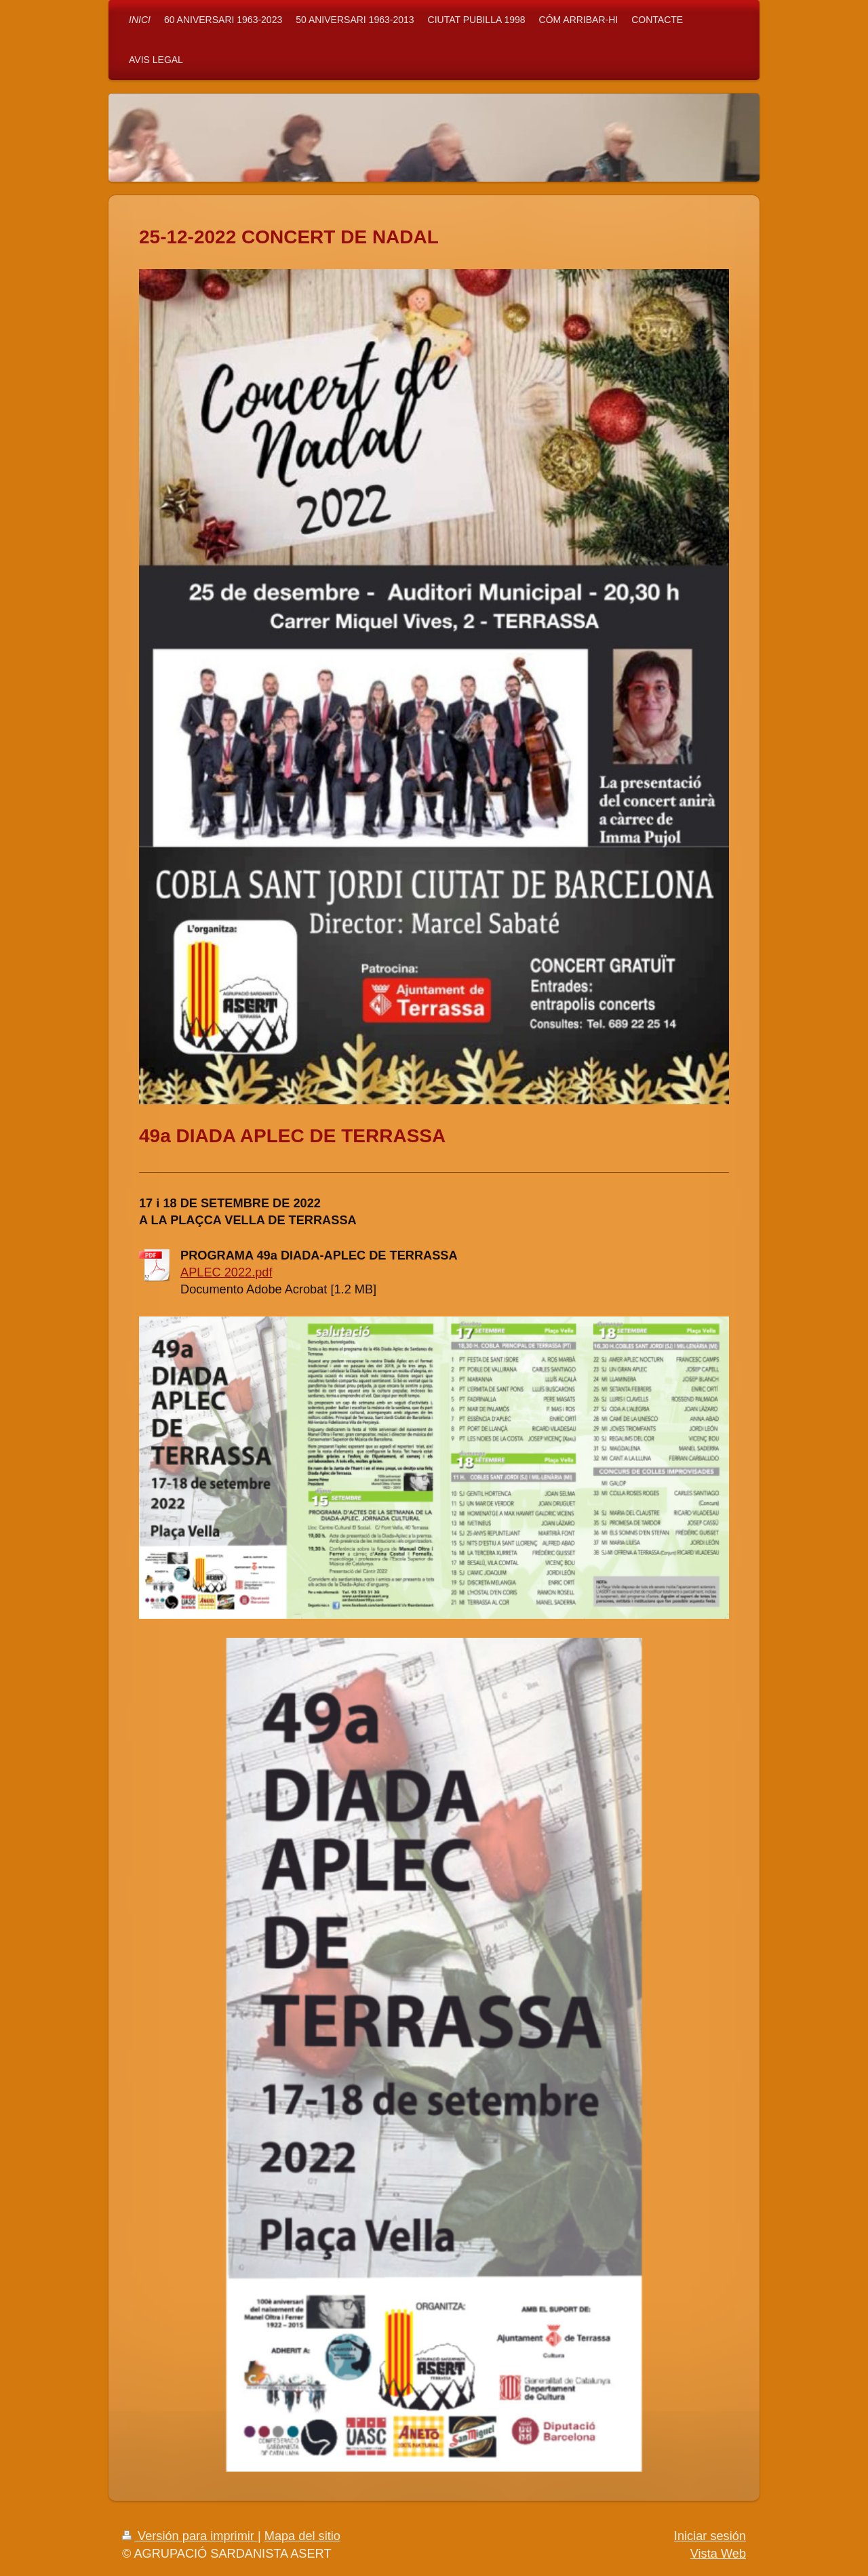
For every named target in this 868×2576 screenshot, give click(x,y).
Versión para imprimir (190, 2536)
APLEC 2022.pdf (226, 1272)
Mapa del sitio (302, 2536)
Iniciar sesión (710, 2536)
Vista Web (718, 2553)
